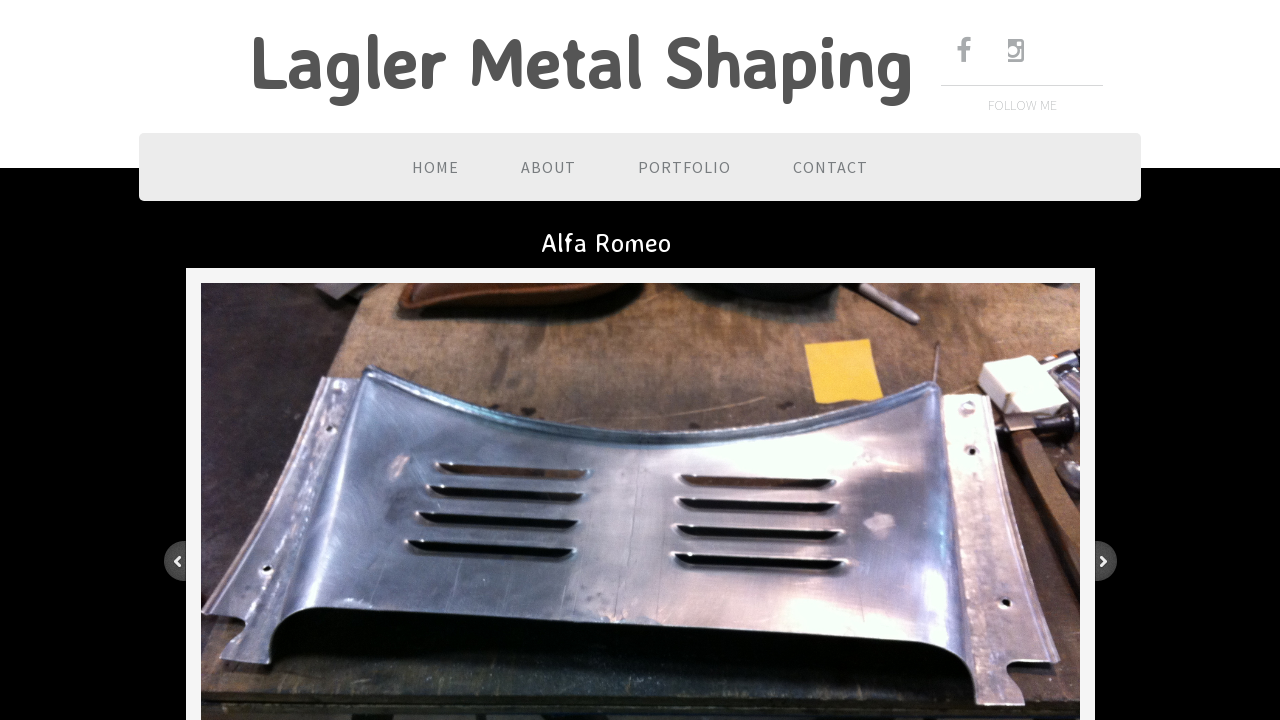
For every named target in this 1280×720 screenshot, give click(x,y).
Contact (830, 167)
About (548, 167)
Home (435, 167)
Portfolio (684, 167)
